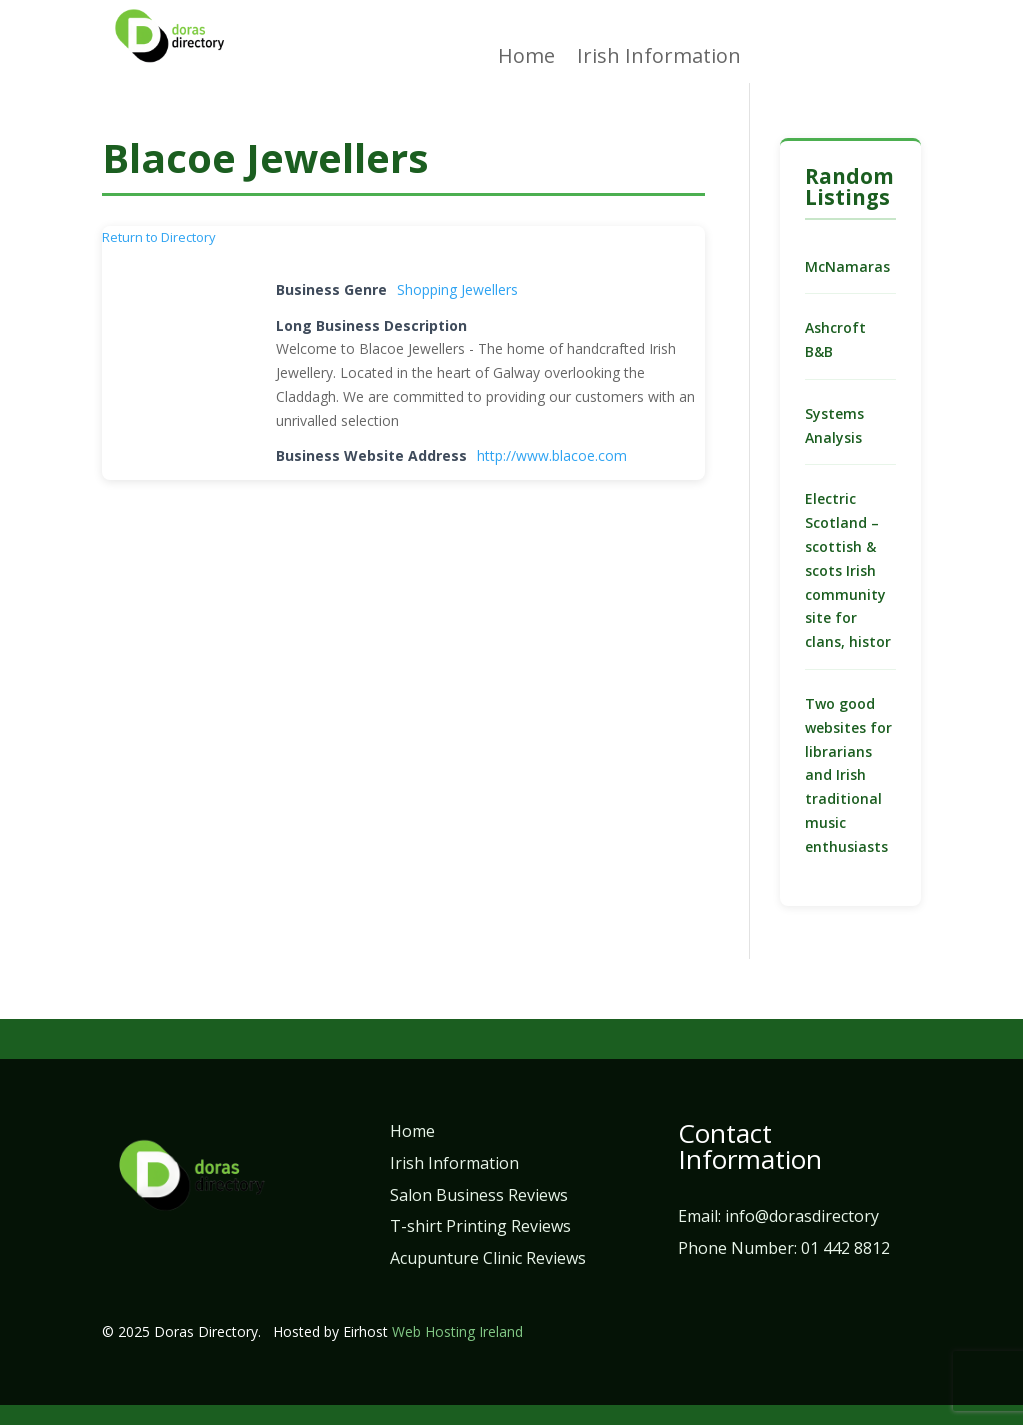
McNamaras (847, 266)
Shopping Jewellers (457, 289)
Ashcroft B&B (835, 339)
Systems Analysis (834, 425)
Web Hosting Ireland (457, 1331)
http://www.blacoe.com (552, 455)
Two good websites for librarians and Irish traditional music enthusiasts (848, 775)
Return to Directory (159, 237)
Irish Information (659, 59)
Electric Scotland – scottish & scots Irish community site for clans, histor (848, 570)
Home (526, 59)
